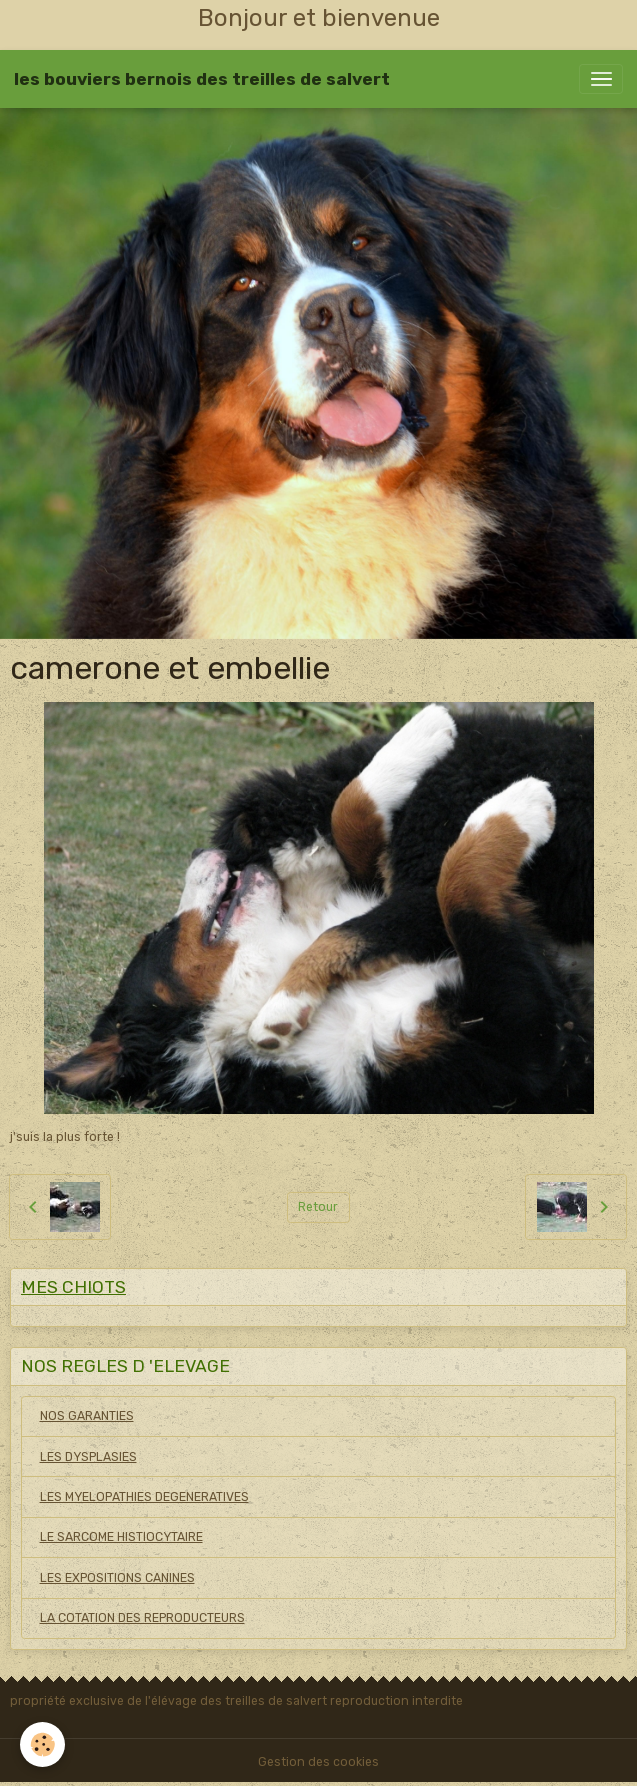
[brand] (202, 79)
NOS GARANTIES (87, 1416)
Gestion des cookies (318, 1762)
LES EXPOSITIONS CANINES (117, 1578)
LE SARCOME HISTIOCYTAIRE (121, 1537)
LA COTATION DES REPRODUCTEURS (142, 1618)
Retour (318, 1207)
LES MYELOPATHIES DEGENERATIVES (144, 1497)
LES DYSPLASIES (88, 1457)
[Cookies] (42, 1744)
